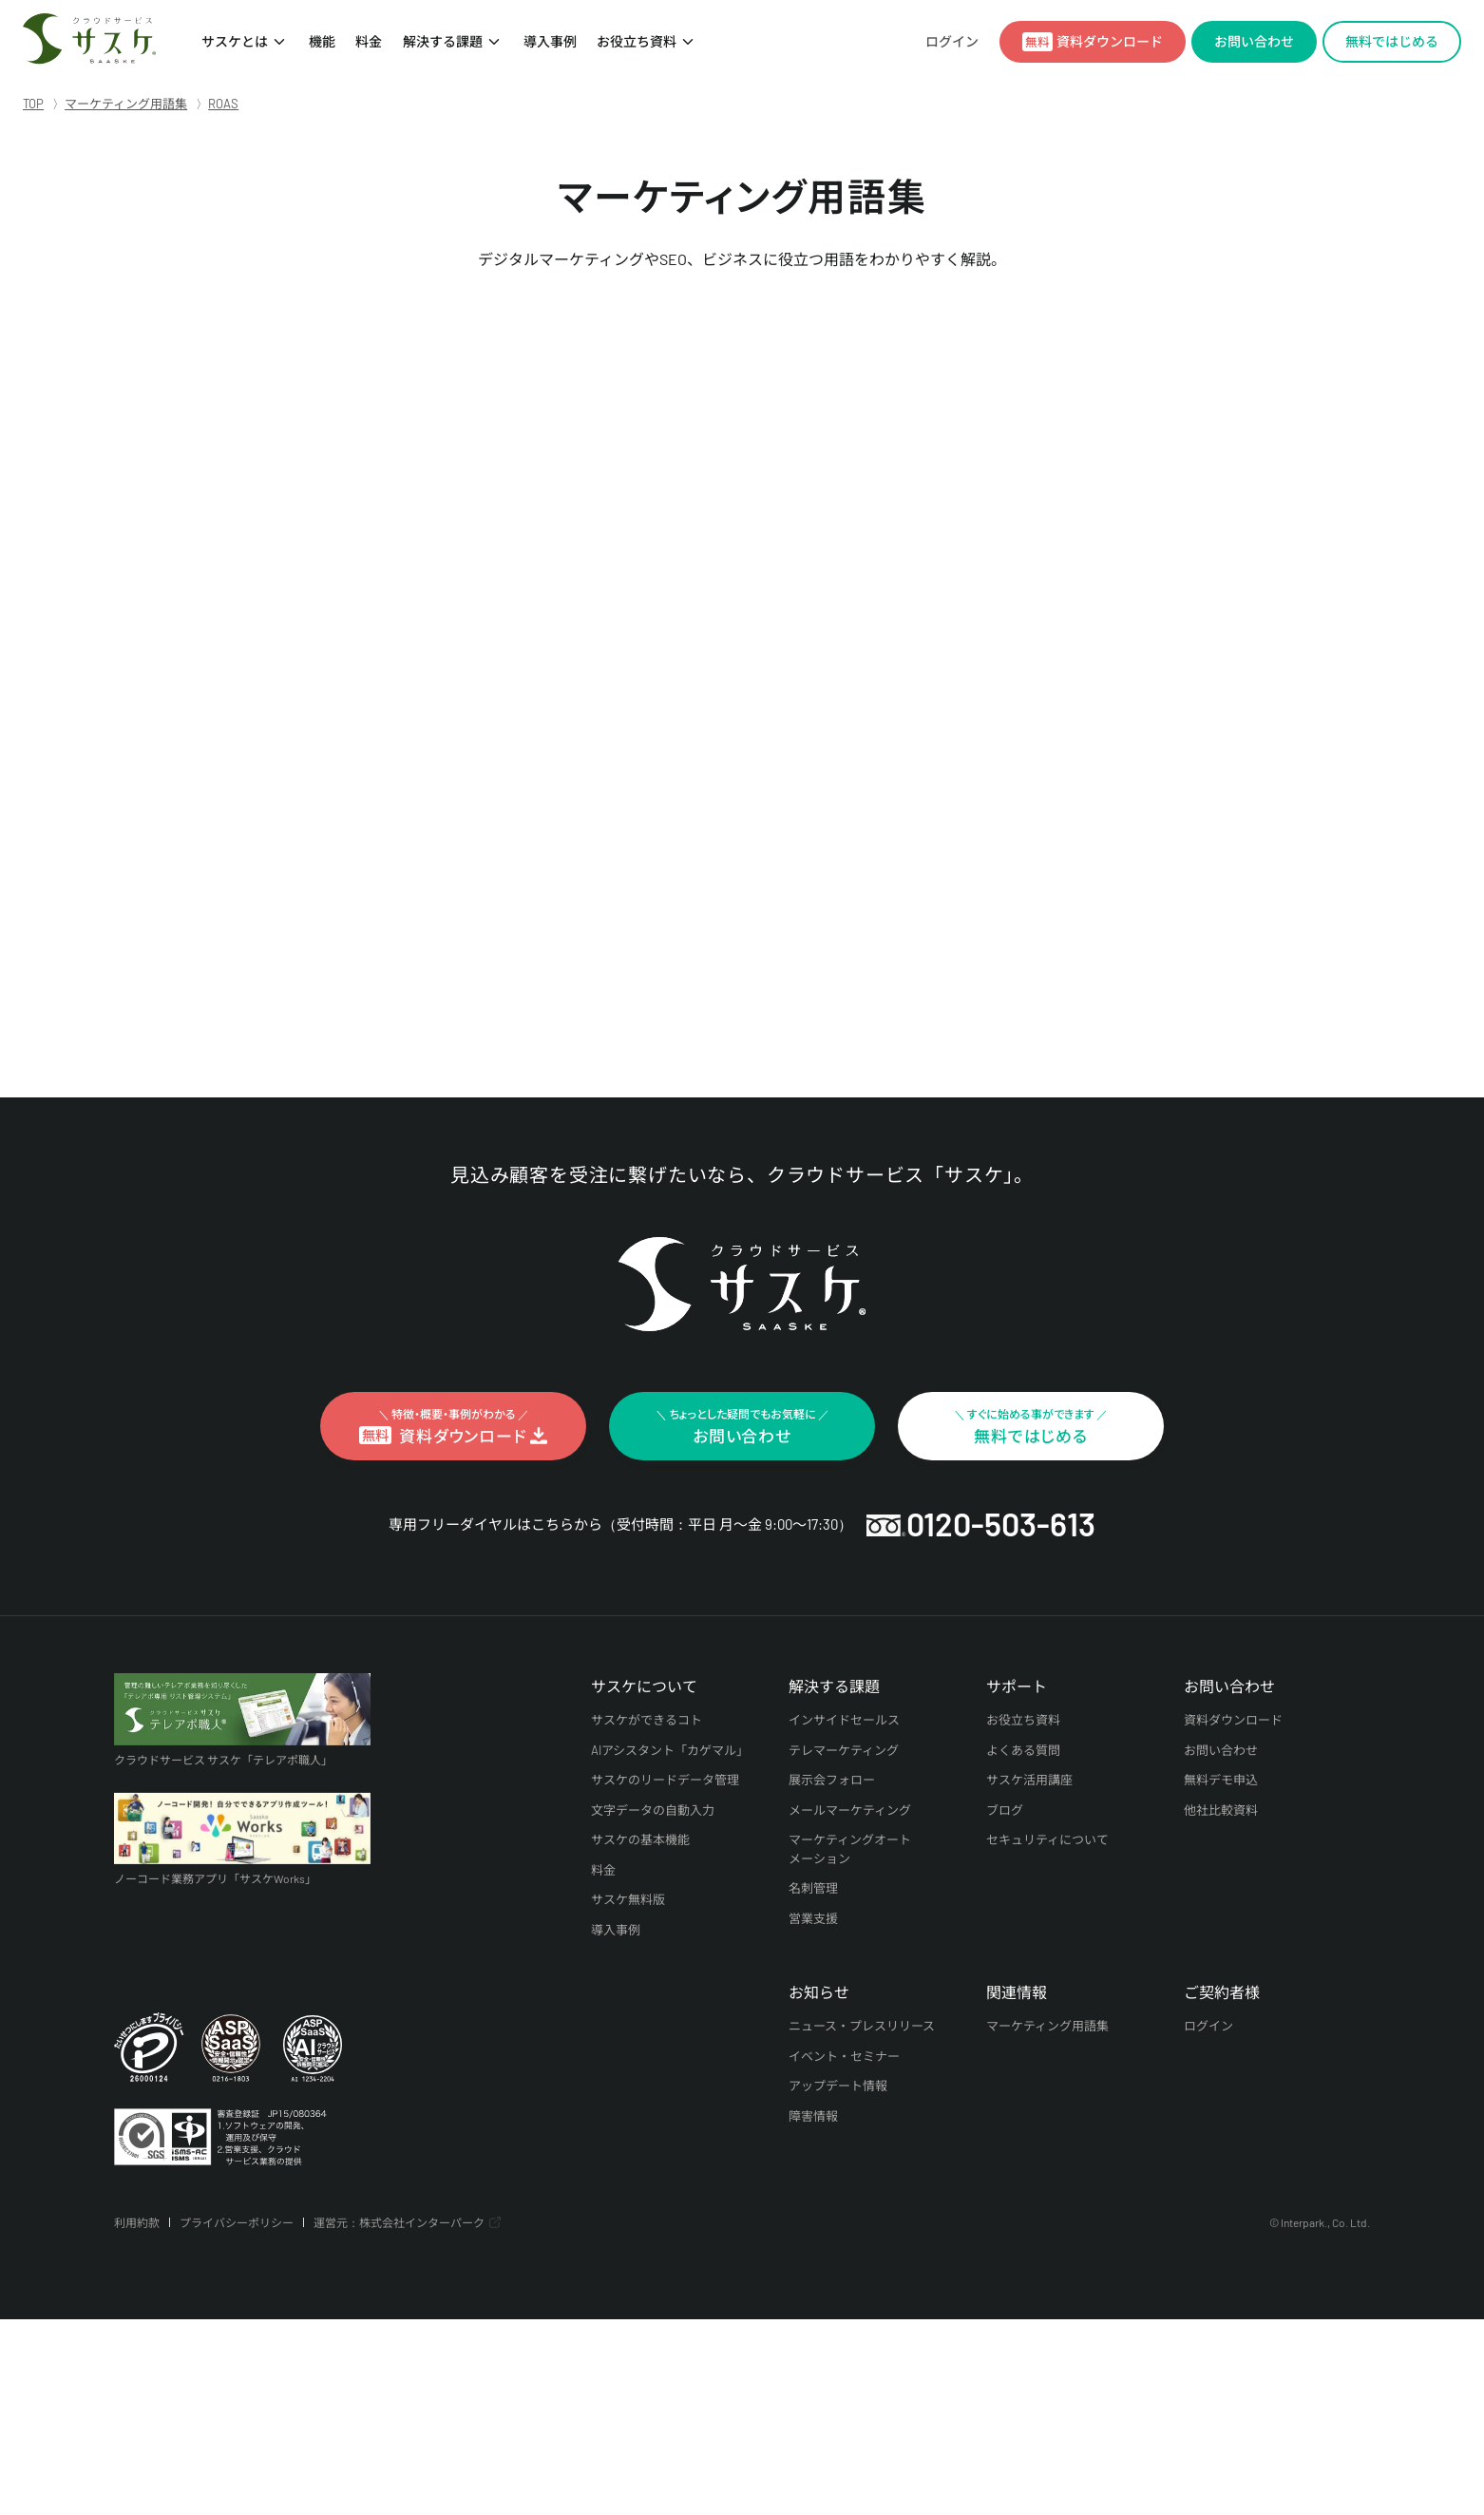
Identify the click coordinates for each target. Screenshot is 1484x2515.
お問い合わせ (1221, 1750)
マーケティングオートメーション (850, 1849)
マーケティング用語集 (1047, 2025)
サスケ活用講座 (1029, 1779)
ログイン (953, 41)
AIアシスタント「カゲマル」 (670, 1750)
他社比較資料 (1221, 1810)
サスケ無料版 (628, 1899)
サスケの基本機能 (640, 1839)
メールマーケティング (850, 1810)
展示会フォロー (832, 1779)
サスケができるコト (646, 1719)
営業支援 (813, 1918)
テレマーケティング (844, 1750)
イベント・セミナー (844, 2056)
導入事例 (549, 41)
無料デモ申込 (1221, 1779)
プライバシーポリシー (237, 2222)
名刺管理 (813, 1888)
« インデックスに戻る (341, 989)
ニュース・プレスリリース (862, 2025)
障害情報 (813, 2116)
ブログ (1004, 1810)
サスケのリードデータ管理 (665, 1779)
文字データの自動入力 (652, 1810)
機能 (321, 41)
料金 (368, 41)
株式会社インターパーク (422, 2222)
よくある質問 (1023, 1750)
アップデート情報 (838, 2085)
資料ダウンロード (1233, 1719)
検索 (1146, 874)
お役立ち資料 (636, 41)
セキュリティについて (1047, 1839)
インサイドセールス (844, 1719)
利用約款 (137, 2222)
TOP (33, 103)
